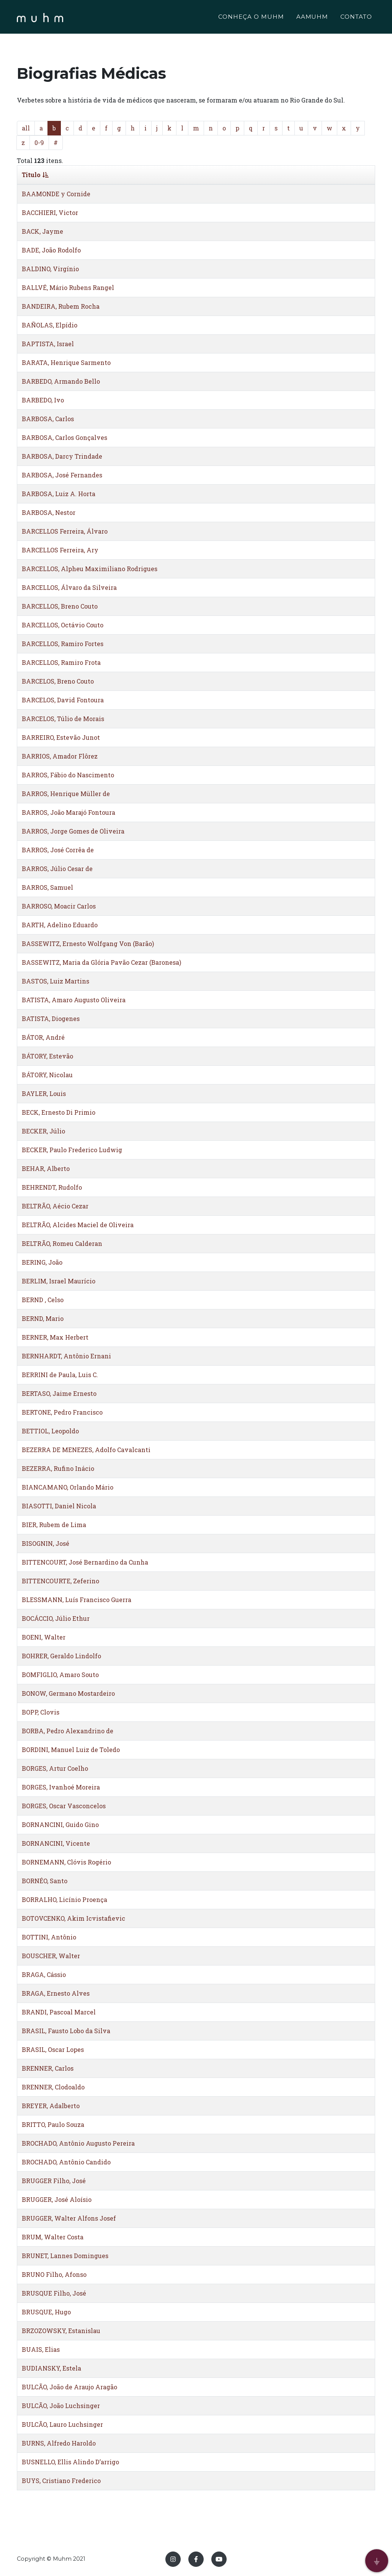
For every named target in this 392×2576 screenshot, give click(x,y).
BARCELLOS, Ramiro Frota (61, 662)
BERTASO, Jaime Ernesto (59, 1393)
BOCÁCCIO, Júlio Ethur (56, 1618)
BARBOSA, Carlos (48, 419)
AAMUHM (312, 17)
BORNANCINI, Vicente (56, 1843)
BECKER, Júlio (43, 1131)
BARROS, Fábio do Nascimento (68, 775)
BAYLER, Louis (44, 1093)
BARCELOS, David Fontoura (63, 700)
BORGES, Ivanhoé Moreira (61, 1787)
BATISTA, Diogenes (51, 1018)
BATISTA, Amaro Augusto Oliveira (74, 1000)
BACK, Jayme (42, 231)
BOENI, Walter (43, 1637)
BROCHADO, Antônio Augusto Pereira (78, 2143)
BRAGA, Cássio (44, 1974)
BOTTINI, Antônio (49, 1937)
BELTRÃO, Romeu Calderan (62, 1243)
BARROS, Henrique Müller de (66, 794)
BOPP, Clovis (40, 1712)
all (26, 128)
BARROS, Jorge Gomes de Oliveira (73, 831)
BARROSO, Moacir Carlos (59, 906)
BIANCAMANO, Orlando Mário (67, 1487)
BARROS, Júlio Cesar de (57, 869)
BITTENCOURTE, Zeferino (60, 1581)
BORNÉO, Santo (44, 1881)
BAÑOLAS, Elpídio (49, 325)
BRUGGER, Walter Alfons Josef (69, 2218)
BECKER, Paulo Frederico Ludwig (72, 1150)
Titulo (35, 175)
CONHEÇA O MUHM (251, 17)
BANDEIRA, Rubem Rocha (61, 306)
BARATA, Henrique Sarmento (66, 362)
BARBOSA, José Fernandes (62, 475)
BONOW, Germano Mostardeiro (68, 1693)
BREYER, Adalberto (51, 2106)
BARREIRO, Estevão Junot (61, 737)
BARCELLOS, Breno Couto (60, 606)
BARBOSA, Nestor (48, 512)
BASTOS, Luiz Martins (55, 981)
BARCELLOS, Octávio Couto (62, 625)
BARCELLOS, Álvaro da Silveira (69, 587)
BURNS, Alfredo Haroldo (59, 2443)
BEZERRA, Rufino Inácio (58, 1468)
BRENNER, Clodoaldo (53, 2087)
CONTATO (356, 17)
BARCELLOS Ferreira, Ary (60, 550)
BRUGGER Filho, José (54, 2181)
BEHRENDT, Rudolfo (52, 1187)
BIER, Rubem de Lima (54, 1525)
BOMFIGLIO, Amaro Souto (60, 1675)
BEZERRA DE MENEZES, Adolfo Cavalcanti (86, 1450)
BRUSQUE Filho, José (54, 2293)
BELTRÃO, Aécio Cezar (55, 1206)
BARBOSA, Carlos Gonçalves (64, 437)
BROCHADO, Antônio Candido (66, 2162)
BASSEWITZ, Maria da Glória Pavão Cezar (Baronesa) (101, 962)
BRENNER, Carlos (48, 2068)
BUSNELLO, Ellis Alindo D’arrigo (70, 2462)
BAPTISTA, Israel (48, 344)
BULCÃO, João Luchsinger (61, 2406)
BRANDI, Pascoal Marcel (59, 2012)
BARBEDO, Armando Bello (61, 381)
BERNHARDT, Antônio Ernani (66, 1356)
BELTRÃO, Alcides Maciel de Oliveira (78, 1225)
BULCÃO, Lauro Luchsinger (62, 2424)
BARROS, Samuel (47, 887)
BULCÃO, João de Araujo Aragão (69, 2387)
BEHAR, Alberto (46, 1168)
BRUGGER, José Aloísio (56, 2199)
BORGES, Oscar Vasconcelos (64, 1806)
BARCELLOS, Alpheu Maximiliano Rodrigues (89, 569)
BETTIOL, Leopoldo (50, 1431)
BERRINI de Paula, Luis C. (60, 1375)
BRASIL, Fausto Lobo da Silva (66, 2031)
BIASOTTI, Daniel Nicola (59, 1506)
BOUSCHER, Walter (51, 1956)
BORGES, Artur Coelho (55, 1768)
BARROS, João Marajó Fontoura (68, 812)
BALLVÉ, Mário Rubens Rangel (68, 287)
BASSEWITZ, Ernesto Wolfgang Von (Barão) (88, 944)
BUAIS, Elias (41, 2349)
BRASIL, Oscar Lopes (53, 2049)
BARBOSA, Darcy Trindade (62, 456)
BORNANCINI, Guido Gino (60, 1824)
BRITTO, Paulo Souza (53, 2124)
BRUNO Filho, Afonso (54, 2274)
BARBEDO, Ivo (43, 400)
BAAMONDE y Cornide (56, 194)
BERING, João (42, 1262)
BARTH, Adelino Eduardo (60, 925)
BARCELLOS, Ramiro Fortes (62, 644)
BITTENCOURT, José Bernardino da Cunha (85, 1562)
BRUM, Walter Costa (52, 2237)
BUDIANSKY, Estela (51, 2368)
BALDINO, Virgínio (50, 269)
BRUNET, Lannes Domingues (65, 2256)
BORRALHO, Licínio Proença (64, 1899)
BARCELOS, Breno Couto (58, 681)
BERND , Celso (43, 1300)
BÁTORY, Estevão (47, 1056)
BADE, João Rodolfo (51, 250)
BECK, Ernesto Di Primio (58, 1112)
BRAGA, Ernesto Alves (56, 1993)
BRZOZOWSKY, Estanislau (61, 2331)
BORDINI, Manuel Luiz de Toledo (71, 1750)
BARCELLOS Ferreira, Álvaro (65, 531)
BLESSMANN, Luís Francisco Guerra (76, 1600)
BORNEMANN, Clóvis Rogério (66, 1862)
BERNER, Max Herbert (55, 1337)
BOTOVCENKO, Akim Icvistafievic (73, 1918)
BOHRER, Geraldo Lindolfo (61, 1656)
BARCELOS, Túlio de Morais (63, 719)
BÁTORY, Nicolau (47, 1075)
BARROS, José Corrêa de (58, 850)
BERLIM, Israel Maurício (58, 1281)
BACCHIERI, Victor (50, 212)
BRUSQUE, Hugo (46, 2312)
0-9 (39, 142)
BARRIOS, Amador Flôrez (60, 756)
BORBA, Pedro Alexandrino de (67, 1731)
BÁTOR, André (43, 1037)
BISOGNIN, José (45, 1543)
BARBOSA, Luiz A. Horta (58, 494)
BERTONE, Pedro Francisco (62, 1412)
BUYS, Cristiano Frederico (61, 2481)
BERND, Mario (43, 1318)
